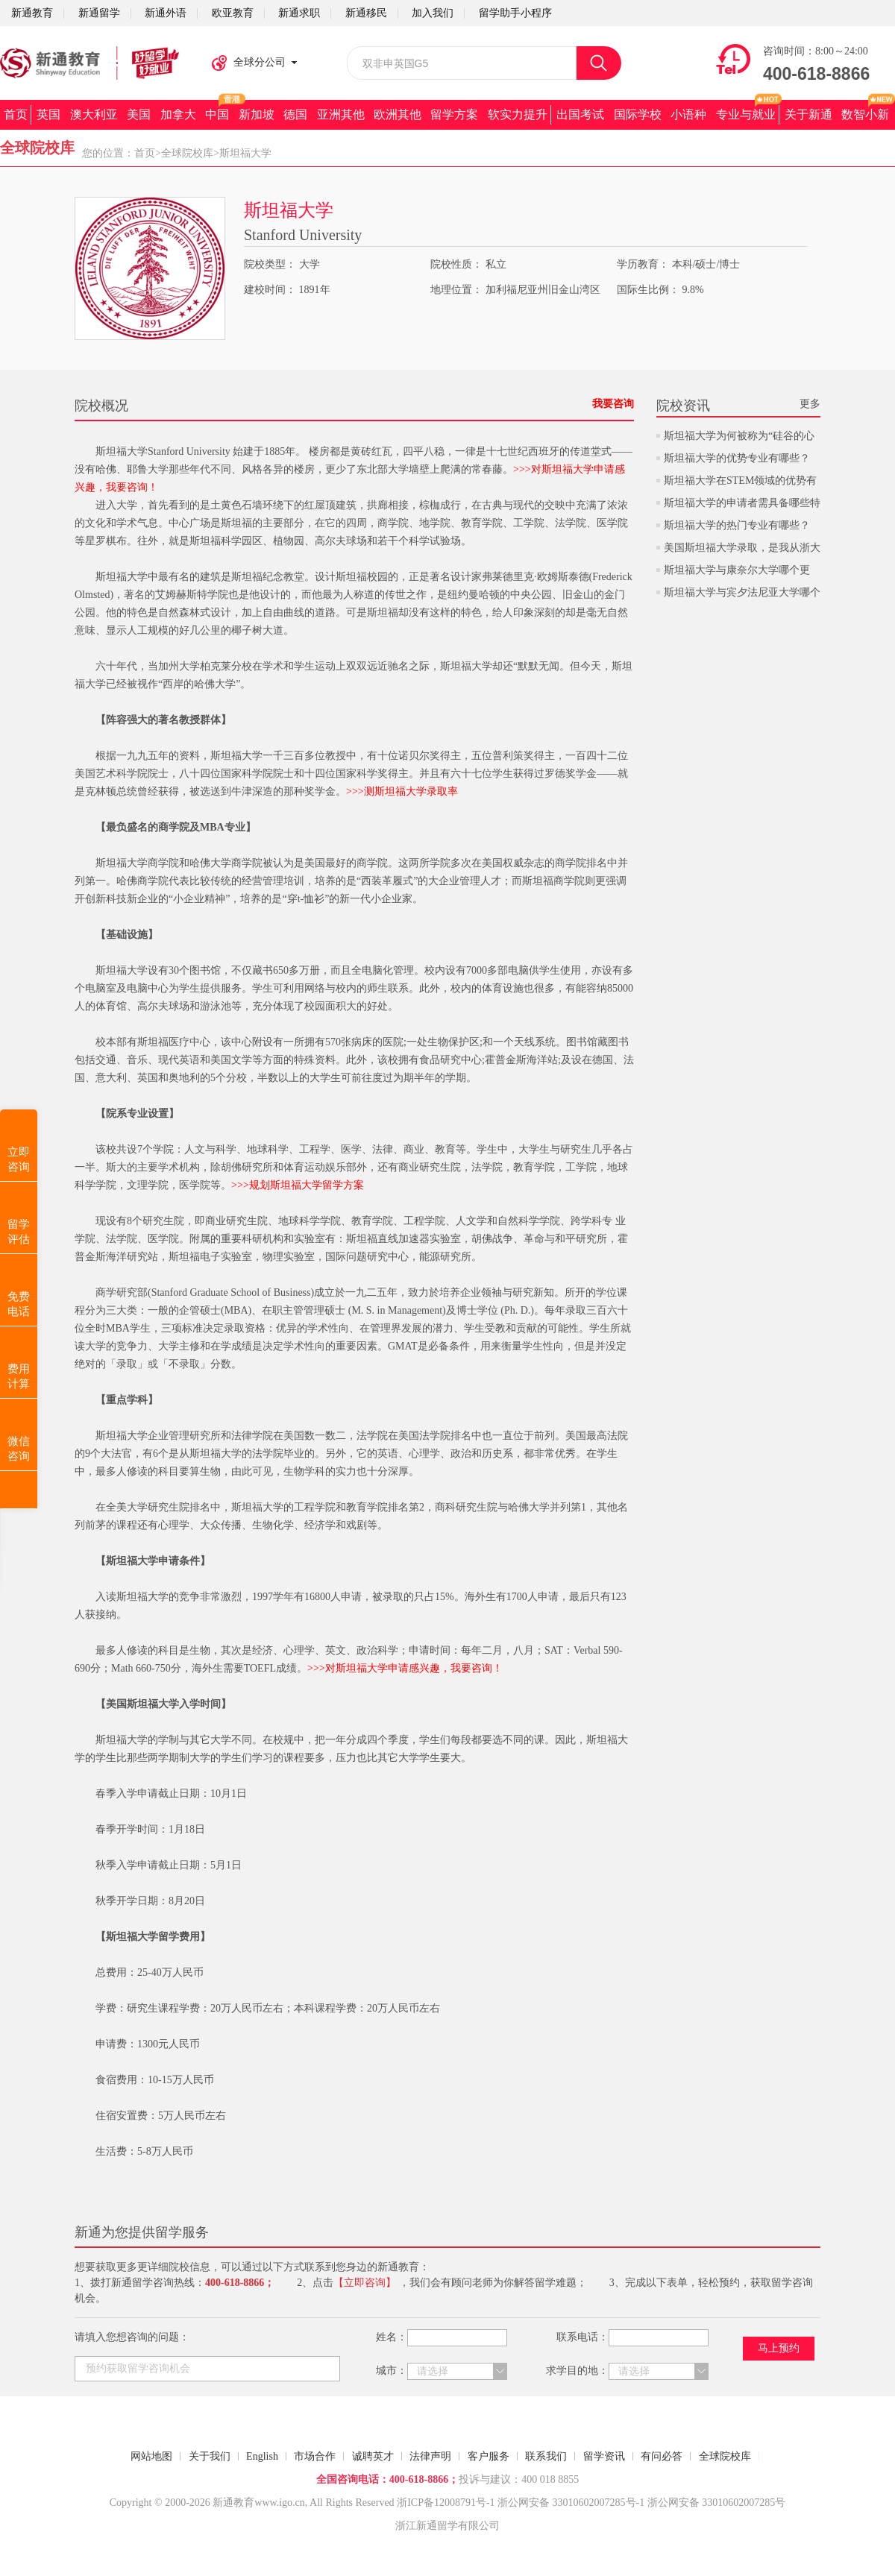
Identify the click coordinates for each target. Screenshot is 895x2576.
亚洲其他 (341, 114)
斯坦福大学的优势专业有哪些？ (737, 458)
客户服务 (488, 2456)
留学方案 (454, 114)
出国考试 (580, 114)
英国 (48, 114)
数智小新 (865, 114)
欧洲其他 (397, 114)
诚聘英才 (373, 2456)
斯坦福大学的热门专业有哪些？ (737, 525)
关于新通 (808, 114)
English (262, 2456)
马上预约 (779, 2348)
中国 (217, 114)
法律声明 (430, 2456)
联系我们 (546, 2456)
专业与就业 (746, 114)
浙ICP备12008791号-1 (445, 2502)
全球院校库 (187, 153)
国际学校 (638, 114)
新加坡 (256, 114)
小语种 (688, 114)
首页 (16, 114)
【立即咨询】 (364, 2282)
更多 (810, 403)
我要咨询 (613, 403)
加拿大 (178, 114)
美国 (139, 114)
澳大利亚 (94, 114)
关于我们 (209, 2456)
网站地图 (151, 2456)
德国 (295, 114)
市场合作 (315, 2456)
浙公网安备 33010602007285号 (566, 2502)
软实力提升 (517, 114)
